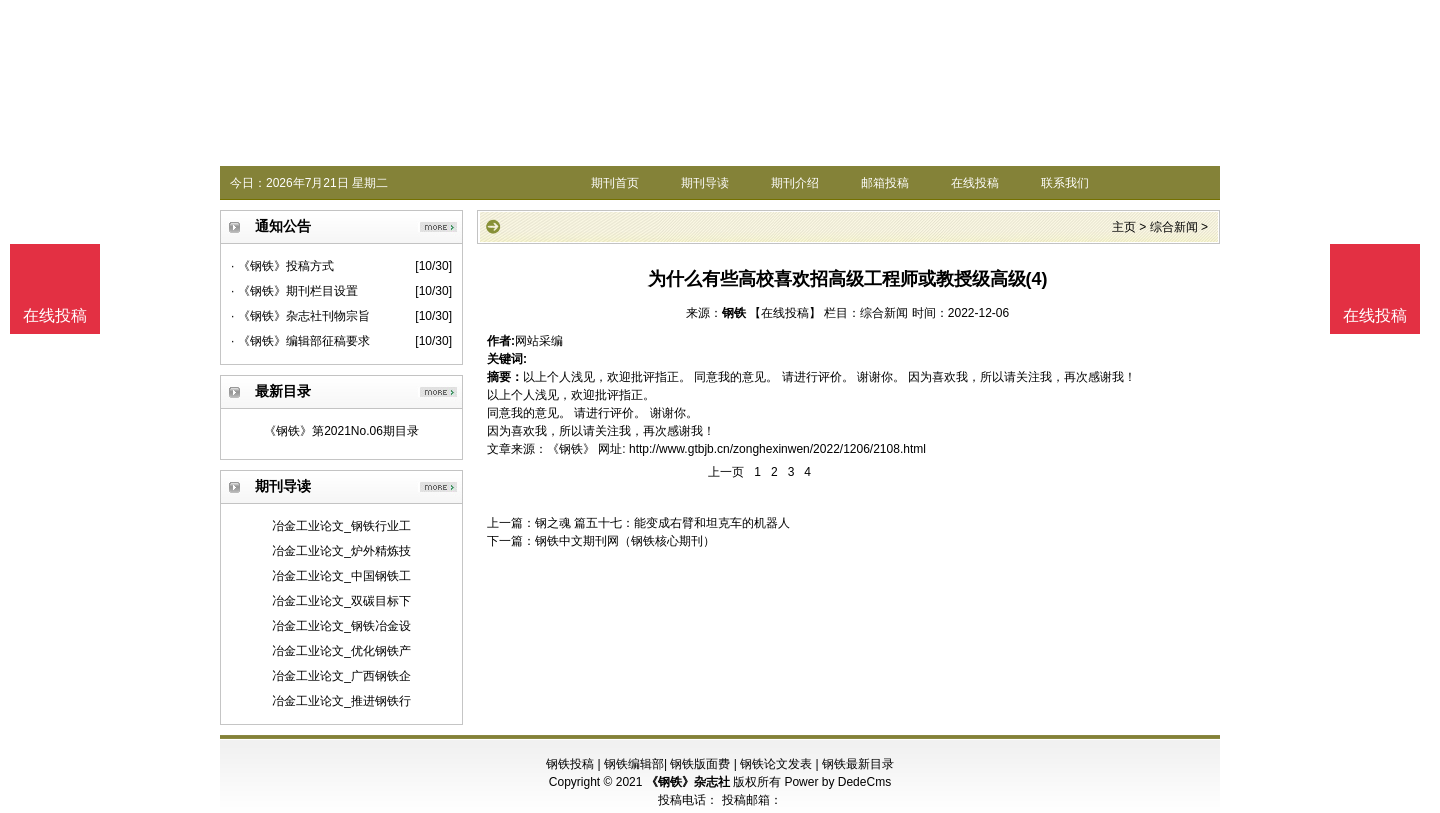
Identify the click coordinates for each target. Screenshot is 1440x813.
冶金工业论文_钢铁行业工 (341, 526)
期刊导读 (705, 183)
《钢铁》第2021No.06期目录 (341, 431)
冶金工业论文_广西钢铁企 (341, 676)
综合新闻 (1174, 227)
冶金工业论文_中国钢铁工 (341, 576)
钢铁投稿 (570, 764)
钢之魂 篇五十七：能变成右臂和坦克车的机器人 (662, 523)
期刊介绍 (795, 183)
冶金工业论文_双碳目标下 (341, 601)
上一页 (726, 472)
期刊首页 (615, 183)
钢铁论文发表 (776, 764)
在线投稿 (975, 183)
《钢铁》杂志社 (688, 782)
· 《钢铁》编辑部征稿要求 (300, 341)
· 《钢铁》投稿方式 (282, 266)
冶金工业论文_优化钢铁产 (341, 651)
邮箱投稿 (885, 183)
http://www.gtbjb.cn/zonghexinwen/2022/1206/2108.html (777, 449)
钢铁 (734, 313)
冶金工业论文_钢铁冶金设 (341, 626)
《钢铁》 (571, 449)
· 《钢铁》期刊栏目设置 (294, 291)
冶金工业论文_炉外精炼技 (341, 551)
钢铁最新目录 (858, 764)
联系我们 (1065, 183)
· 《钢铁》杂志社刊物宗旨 (300, 316)
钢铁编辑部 (634, 764)
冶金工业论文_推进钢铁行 (341, 701)
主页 (1124, 227)
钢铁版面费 (700, 764)
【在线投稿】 (785, 313)
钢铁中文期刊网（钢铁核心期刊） (625, 541)
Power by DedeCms (837, 782)
